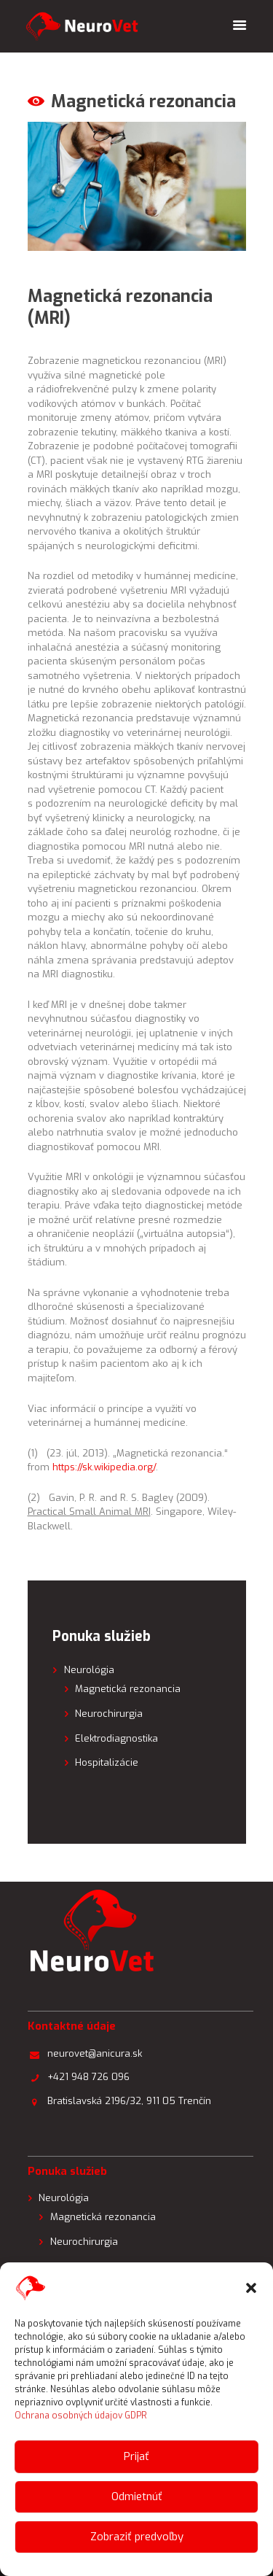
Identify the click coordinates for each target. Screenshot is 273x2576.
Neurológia (89, 1670)
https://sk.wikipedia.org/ (104, 1467)
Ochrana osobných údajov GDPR (81, 2415)
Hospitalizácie (106, 1762)
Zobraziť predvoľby (136, 2536)
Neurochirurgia (109, 1713)
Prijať (136, 2456)
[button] (251, 2288)
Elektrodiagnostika (116, 1738)
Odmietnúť (136, 2496)
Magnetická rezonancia (128, 1689)
